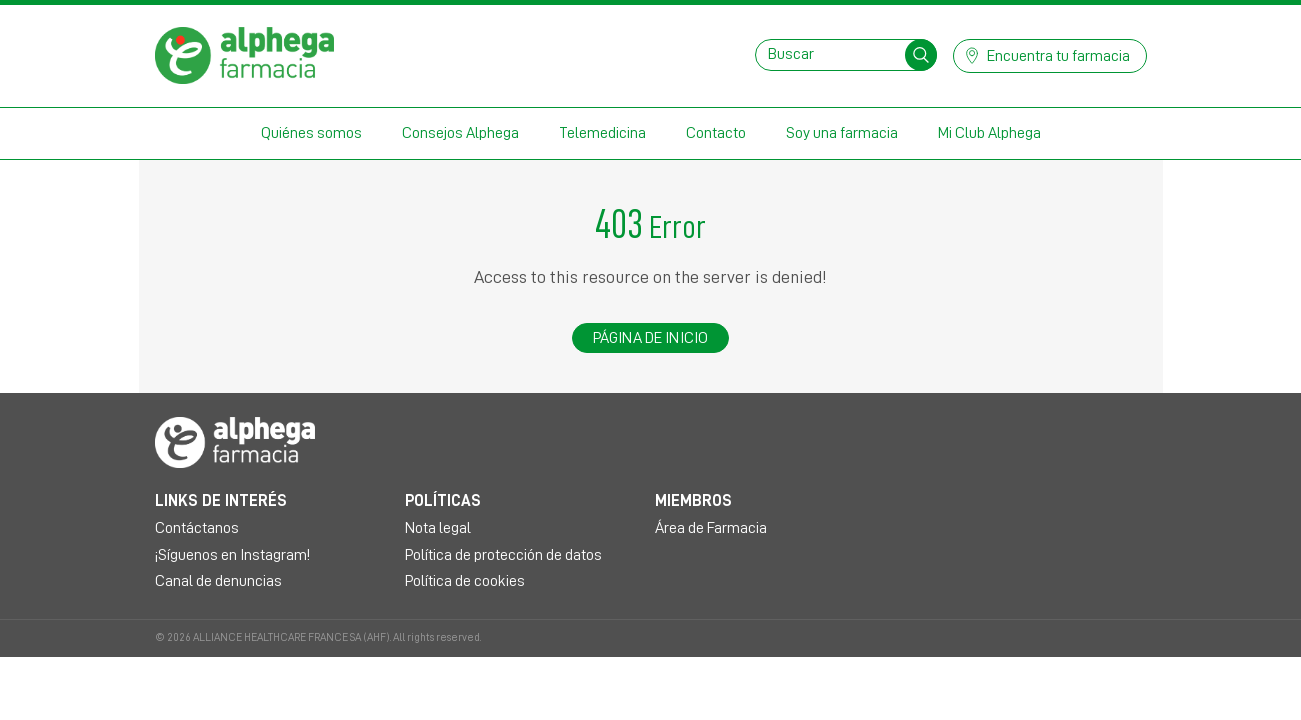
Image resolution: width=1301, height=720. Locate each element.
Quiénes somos (311, 133)
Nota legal (438, 528)
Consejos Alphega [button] (460, 133)
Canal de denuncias (218, 581)
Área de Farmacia (711, 528)
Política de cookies (465, 581)
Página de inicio (651, 338)
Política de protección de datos (503, 555)
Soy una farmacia (842, 133)
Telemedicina (602, 133)
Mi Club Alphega (989, 133)
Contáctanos (197, 528)
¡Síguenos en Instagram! (232, 555)
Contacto (716, 133)
